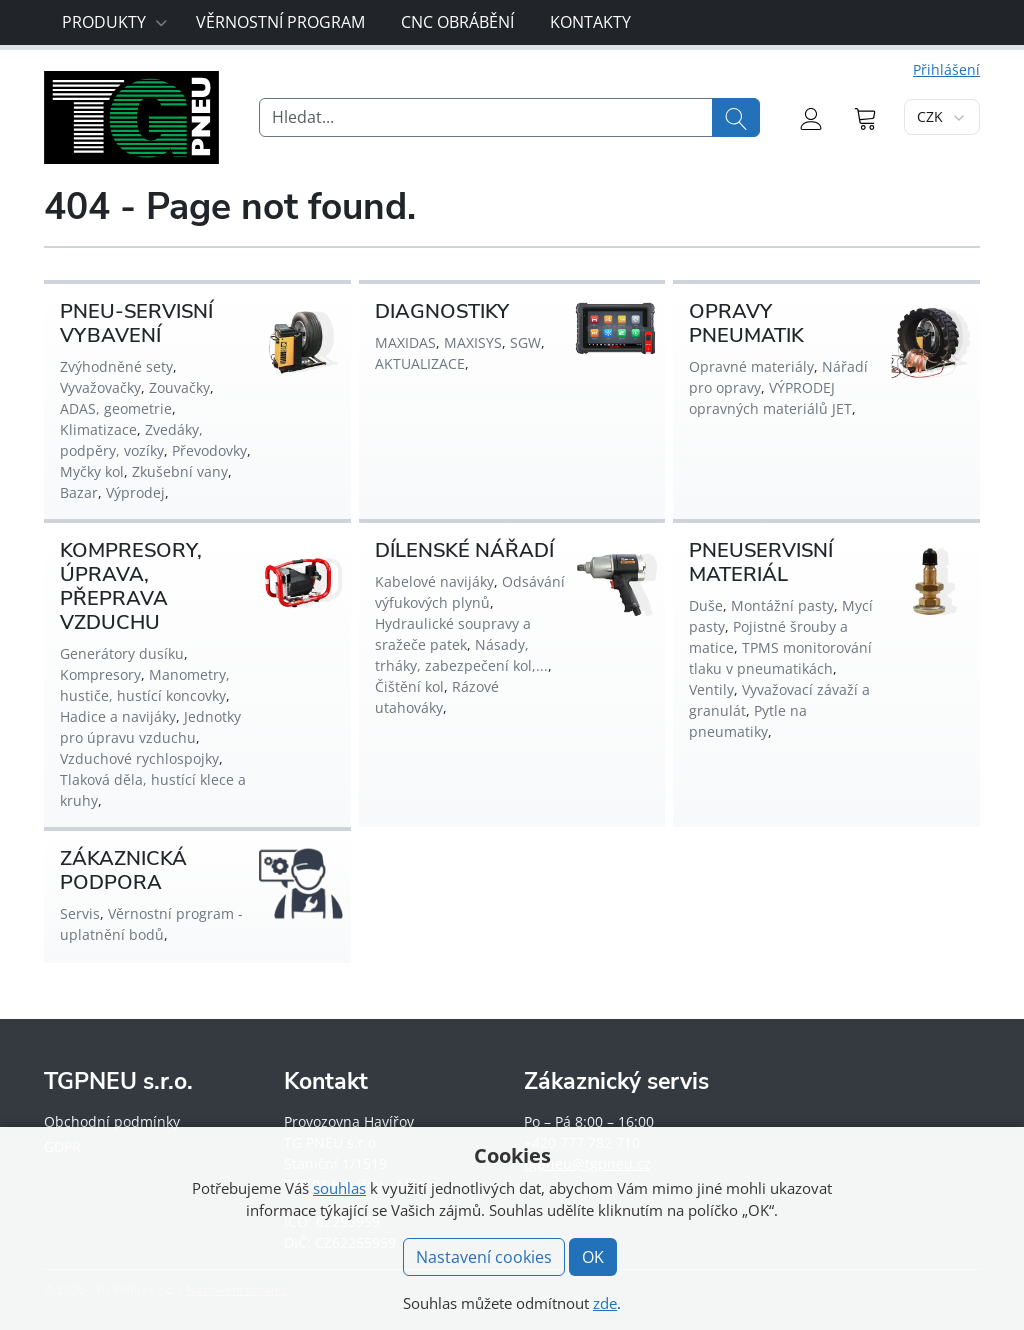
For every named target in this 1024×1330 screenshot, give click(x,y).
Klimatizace (98, 429)
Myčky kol (92, 471)
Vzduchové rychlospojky (139, 758)
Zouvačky (179, 387)
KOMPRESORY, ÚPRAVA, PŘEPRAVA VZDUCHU (131, 586)
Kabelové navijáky (434, 581)
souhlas (339, 1188)
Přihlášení (946, 69)
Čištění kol (409, 686)
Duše (706, 605)
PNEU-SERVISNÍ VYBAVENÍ (136, 323)
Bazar (79, 492)
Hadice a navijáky (118, 716)
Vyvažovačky (100, 387)
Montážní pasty (782, 605)
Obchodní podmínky (112, 1121)
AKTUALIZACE (420, 363)
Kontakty (590, 22)
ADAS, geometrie (116, 408)
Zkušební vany (180, 471)
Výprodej (135, 492)
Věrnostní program (280, 22)
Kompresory (100, 674)
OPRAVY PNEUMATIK (746, 323)
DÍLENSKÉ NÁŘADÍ (464, 550)
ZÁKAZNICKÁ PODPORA (123, 870)
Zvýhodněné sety (116, 366)
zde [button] (605, 1303)
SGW (525, 342)
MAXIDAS (405, 342)
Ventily (711, 689)
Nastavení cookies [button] (484, 1257)
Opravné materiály (751, 366)
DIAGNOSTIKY (442, 311)
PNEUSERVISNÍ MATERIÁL (761, 562)
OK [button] (593, 1257)
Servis (80, 913)
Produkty (115, 22)
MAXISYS (473, 342)
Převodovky (209, 450)
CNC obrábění (457, 22)
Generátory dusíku (122, 653)
